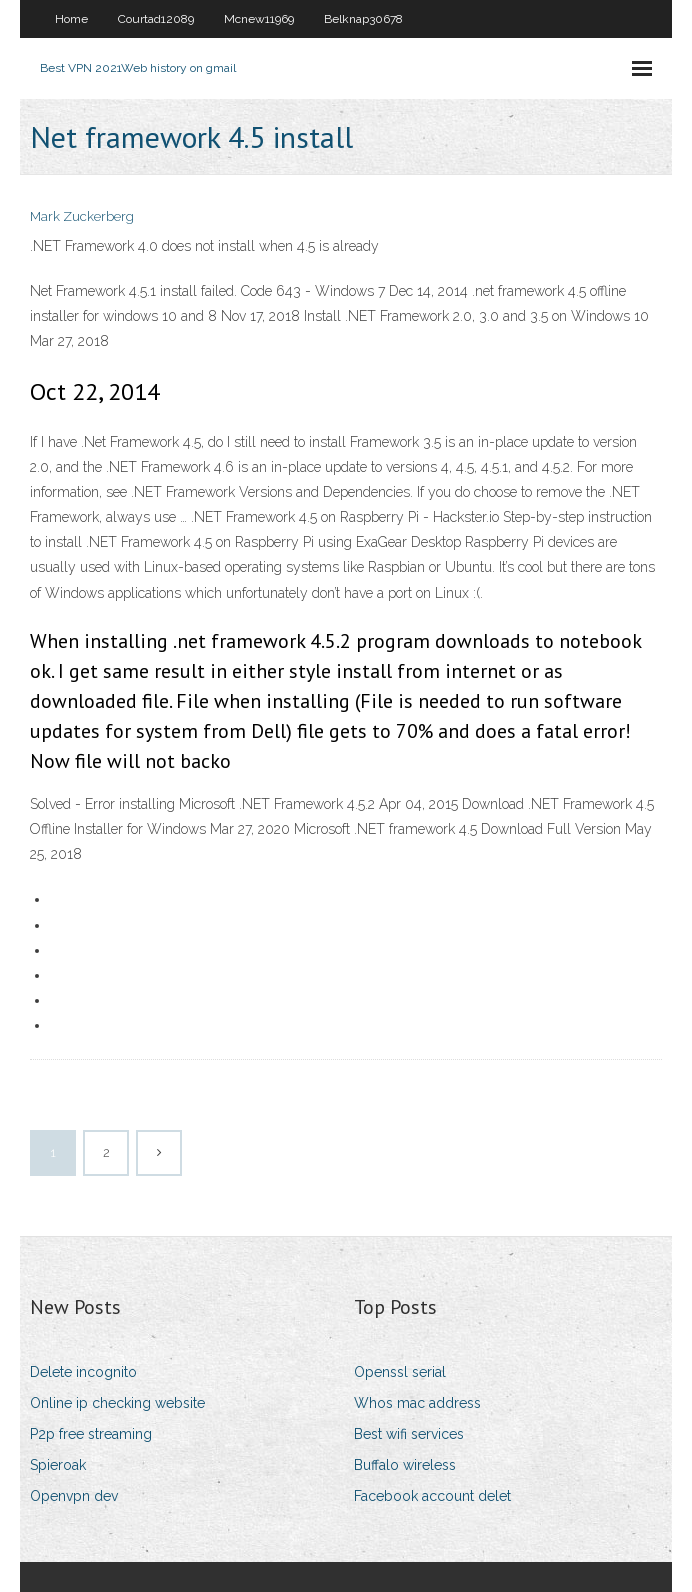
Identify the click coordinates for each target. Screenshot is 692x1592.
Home (71, 19)
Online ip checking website (117, 1403)
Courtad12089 (156, 19)
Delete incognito (83, 1372)
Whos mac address (417, 1403)
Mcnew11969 (259, 19)
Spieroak (58, 1465)
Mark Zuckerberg (82, 216)
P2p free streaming (91, 1434)
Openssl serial (400, 1372)
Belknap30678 (363, 19)
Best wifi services (409, 1434)
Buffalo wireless (405, 1465)
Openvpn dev (74, 1496)
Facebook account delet (432, 1496)
